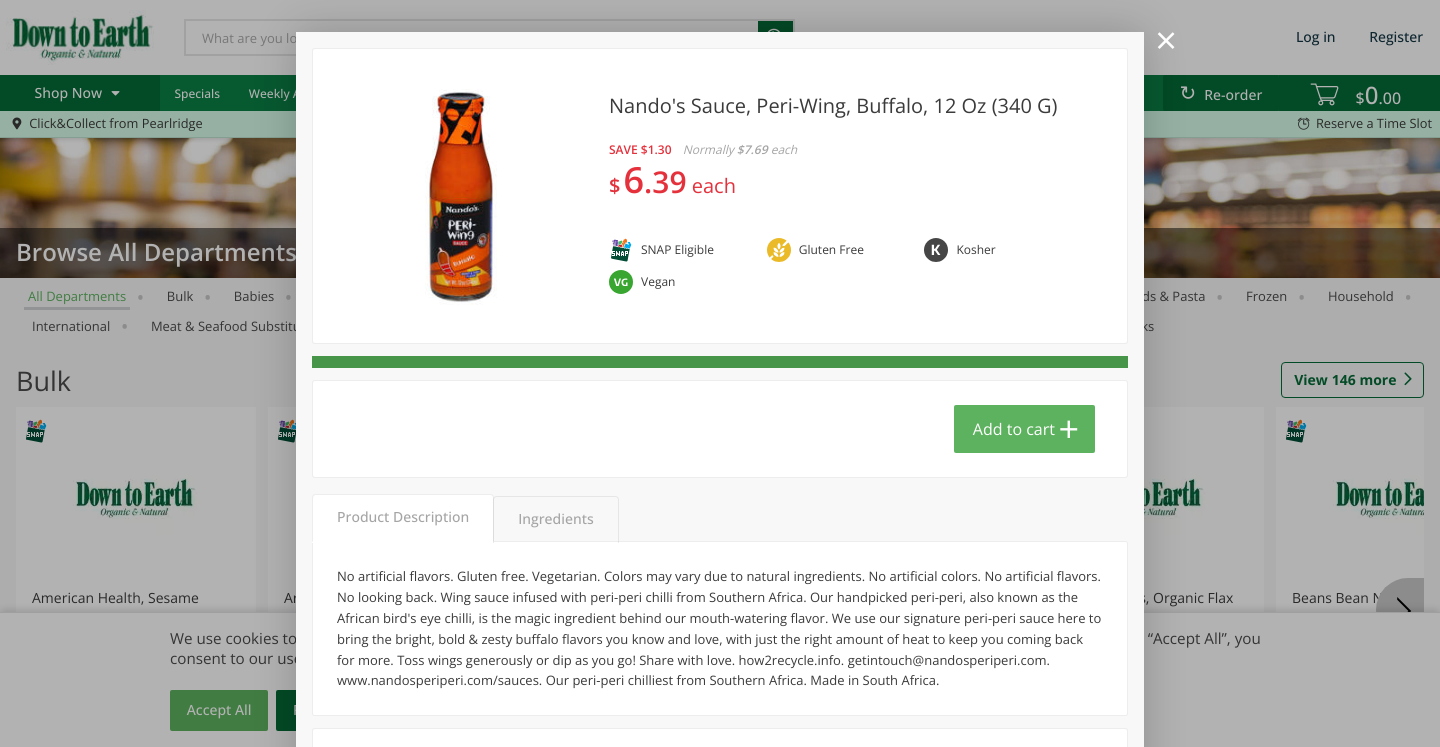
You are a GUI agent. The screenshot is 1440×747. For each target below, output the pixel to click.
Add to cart (1014, 429)
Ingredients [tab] (555, 519)
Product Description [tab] (403, 517)
